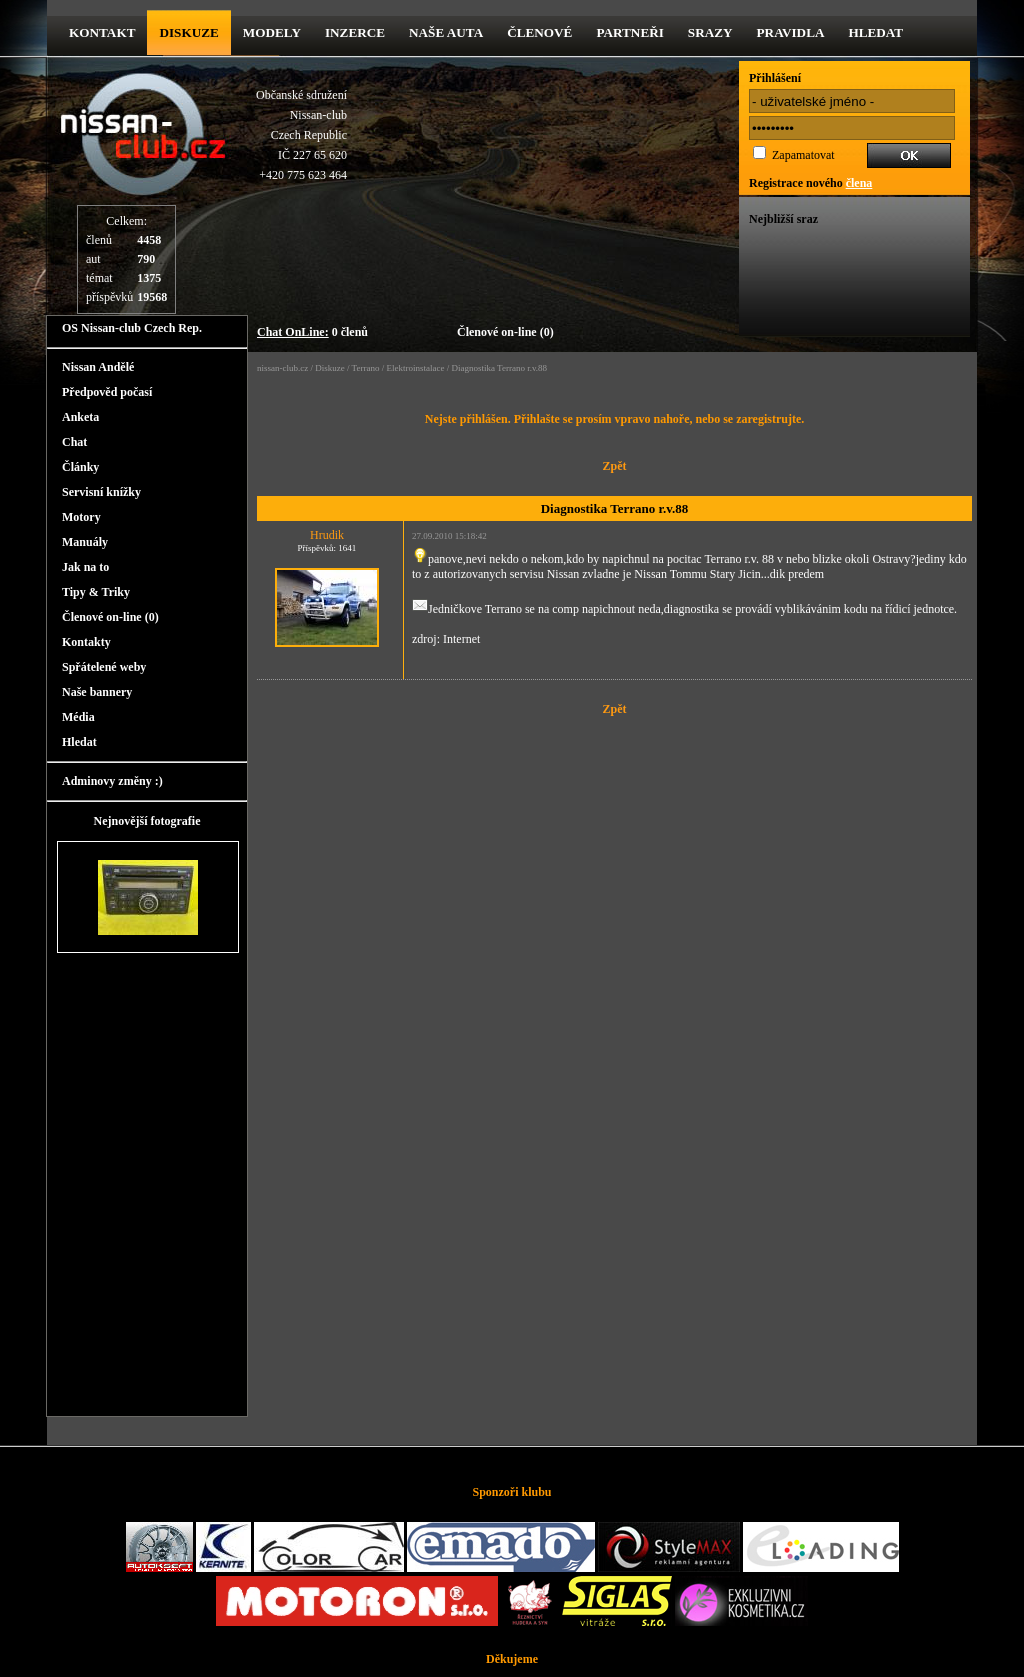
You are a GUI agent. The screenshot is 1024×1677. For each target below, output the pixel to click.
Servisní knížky (101, 492)
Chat (74, 442)
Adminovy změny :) (112, 781)
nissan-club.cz (282, 368)
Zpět (615, 466)
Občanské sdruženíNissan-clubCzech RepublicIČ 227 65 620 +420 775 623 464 (301, 135)
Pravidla (791, 32)
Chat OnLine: (293, 332)
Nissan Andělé (98, 367)
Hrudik (327, 535)
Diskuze (330, 368)
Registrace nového (810, 183)
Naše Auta (446, 32)
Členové (539, 32)
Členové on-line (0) (505, 332)
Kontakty (86, 642)
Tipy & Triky (96, 592)
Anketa (80, 417)
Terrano (366, 368)
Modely (272, 32)
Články (80, 467)
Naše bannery (97, 692)
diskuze (188, 32)
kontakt (102, 32)
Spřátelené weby (104, 667)
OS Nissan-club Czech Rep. (132, 328)
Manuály (85, 542)
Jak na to (85, 567)
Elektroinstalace (415, 368)
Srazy (710, 32)
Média (78, 717)
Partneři (629, 32)
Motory (81, 517)
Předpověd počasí (107, 392)
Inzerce (355, 32)
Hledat (875, 32)
